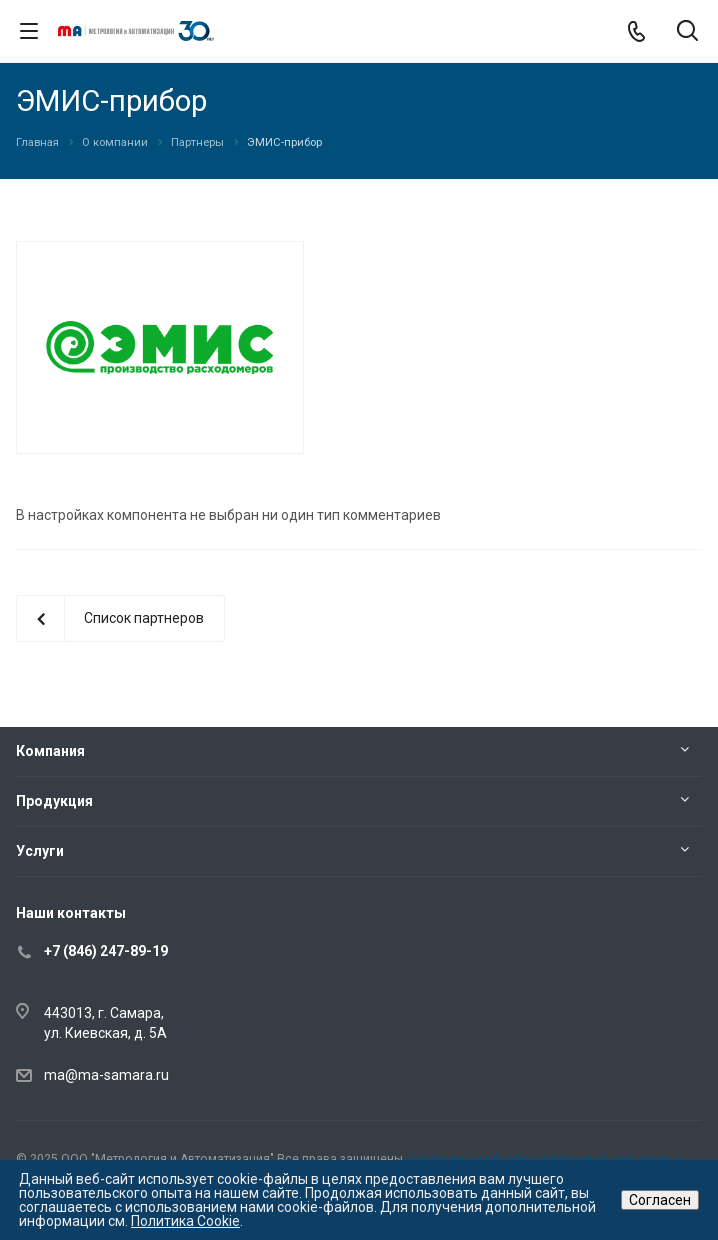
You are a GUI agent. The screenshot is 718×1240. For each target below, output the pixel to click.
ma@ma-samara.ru (106, 1075)
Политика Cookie (185, 1221)
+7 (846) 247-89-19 (106, 951)
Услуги (40, 851)
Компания (50, 751)
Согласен (660, 1200)
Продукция (54, 801)
